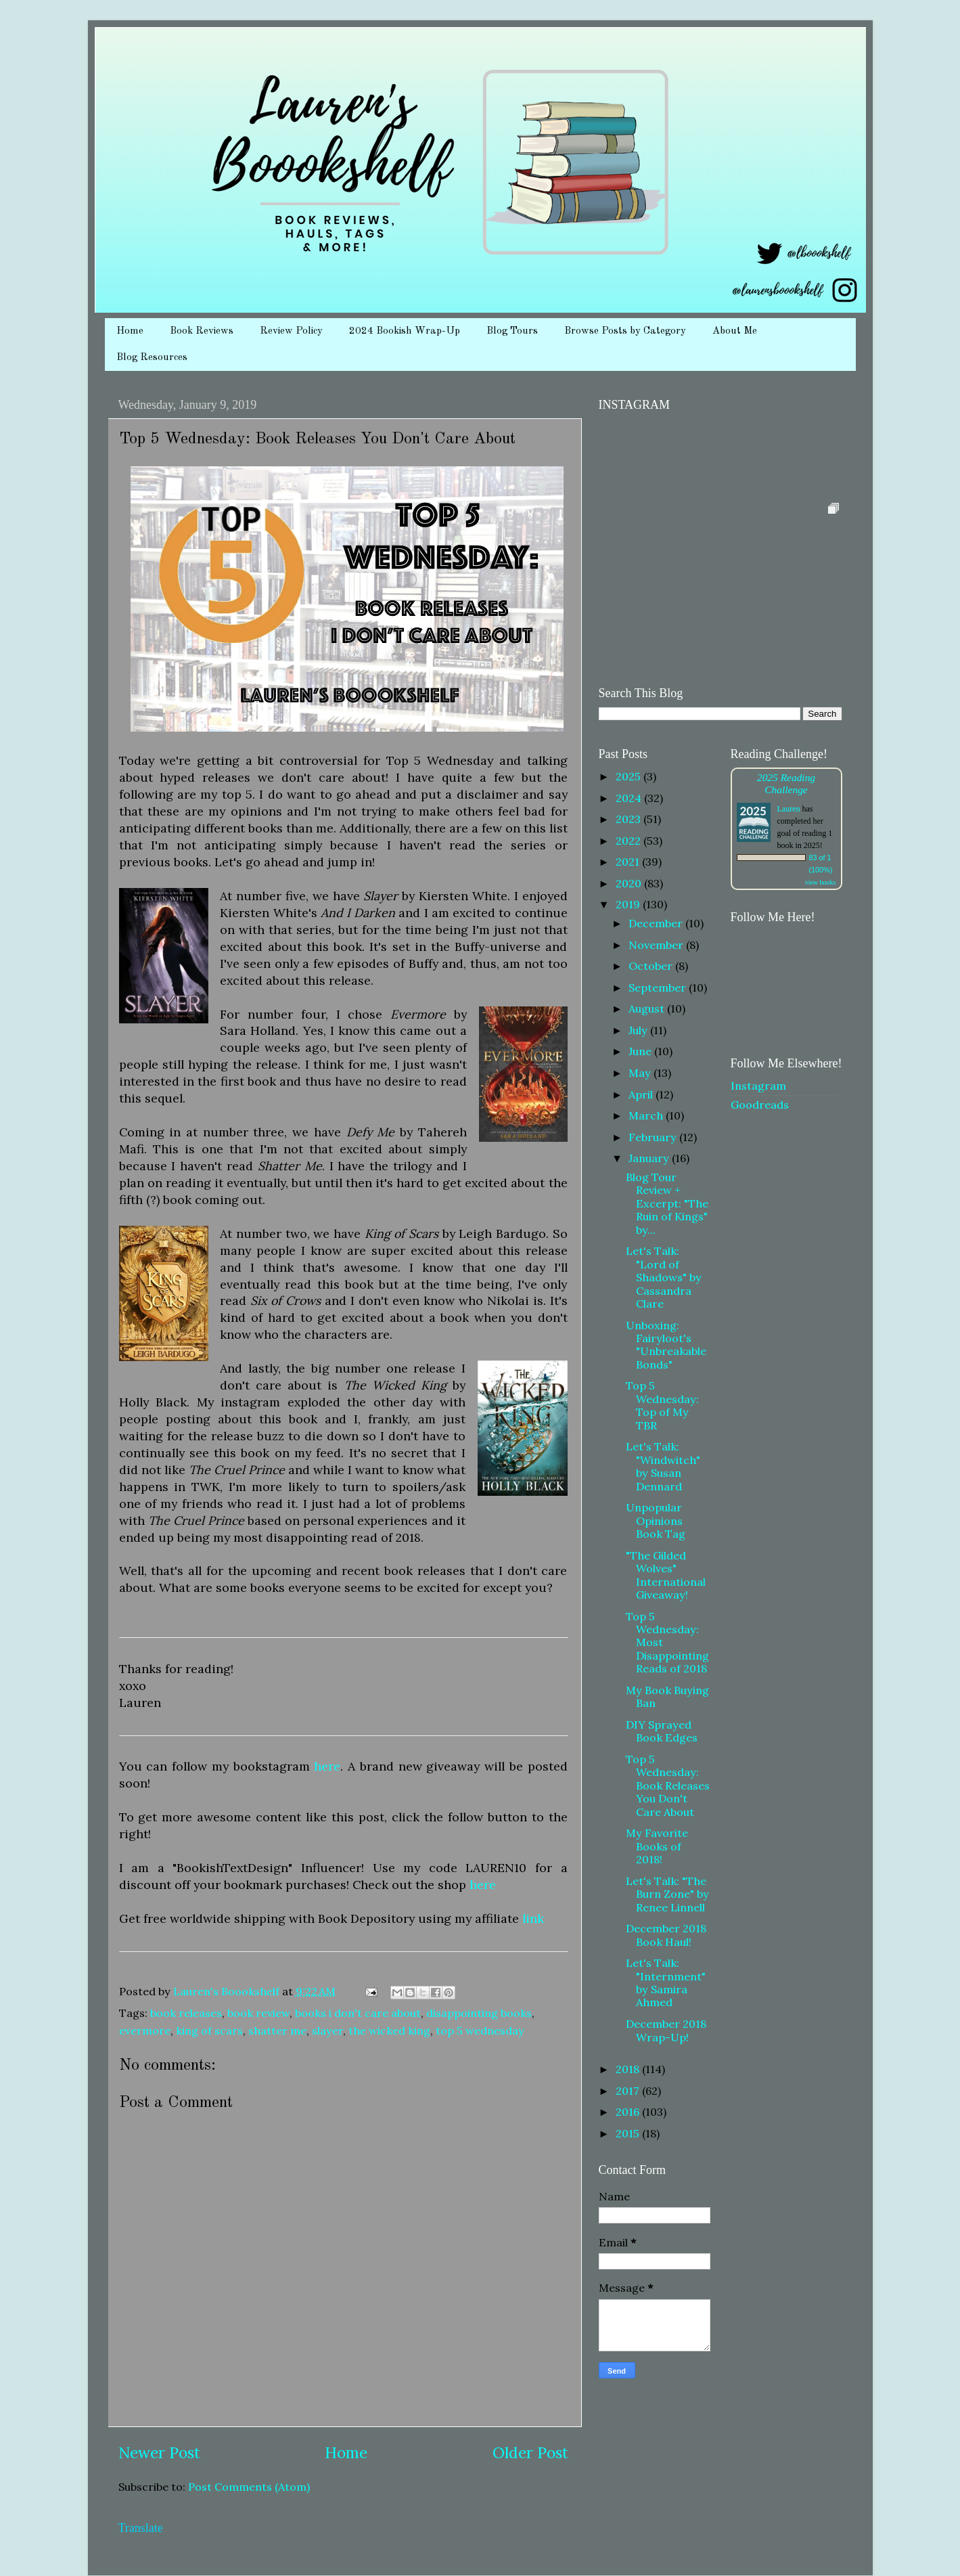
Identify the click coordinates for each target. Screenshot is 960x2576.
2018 (629, 2069)
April (642, 1094)
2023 (629, 819)
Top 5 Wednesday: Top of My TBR (662, 1405)
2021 (629, 861)
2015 (629, 2133)
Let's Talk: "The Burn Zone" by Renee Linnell (667, 1894)
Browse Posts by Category (625, 331)
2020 (630, 883)
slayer (327, 2030)
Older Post (530, 2452)
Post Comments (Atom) (249, 2486)
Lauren (788, 809)
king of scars (209, 2030)
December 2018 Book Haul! (666, 1935)
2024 (630, 798)
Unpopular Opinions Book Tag (655, 1520)
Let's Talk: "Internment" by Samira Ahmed (666, 1982)
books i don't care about (358, 2013)
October (651, 966)
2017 (629, 2090)
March (647, 1115)
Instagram (758, 1085)
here (327, 1766)
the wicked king (389, 2030)
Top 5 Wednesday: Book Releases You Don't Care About (668, 1785)
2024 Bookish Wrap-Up (404, 331)
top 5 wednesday (480, 2030)
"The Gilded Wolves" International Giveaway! (666, 1575)
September (658, 987)
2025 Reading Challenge (786, 783)
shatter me (277, 2030)
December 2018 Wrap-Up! (666, 2030)
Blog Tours (512, 331)
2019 (629, 904)
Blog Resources (151, 358)
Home (129, 331)
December (656, 923)
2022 (629, 840)
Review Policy (291, 331)
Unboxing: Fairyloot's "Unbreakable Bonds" (666, 1344)
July (639, 1030)
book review (258, 2013)
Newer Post (159, 2452)
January (650, 1158)
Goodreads (760, 1104)
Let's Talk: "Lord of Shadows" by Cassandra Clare (664, 1277)
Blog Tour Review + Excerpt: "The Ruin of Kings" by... (667, 1203)
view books (820, 882)
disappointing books (479, 2013)
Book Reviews (201, 331)
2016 (629, 2111)
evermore (144, 2030)
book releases (186, 2013)
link (533, 1918)
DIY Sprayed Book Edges (662, 1731)
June (641, 1051)
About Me (734, 331)
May (641, 1073)
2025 (629, 776)
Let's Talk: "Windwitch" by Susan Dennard (663, 1466)
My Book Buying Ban (667, 1696)
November (657, 945)
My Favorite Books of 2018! (657, 1846)
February (653, 1137)
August (647, 1008)
